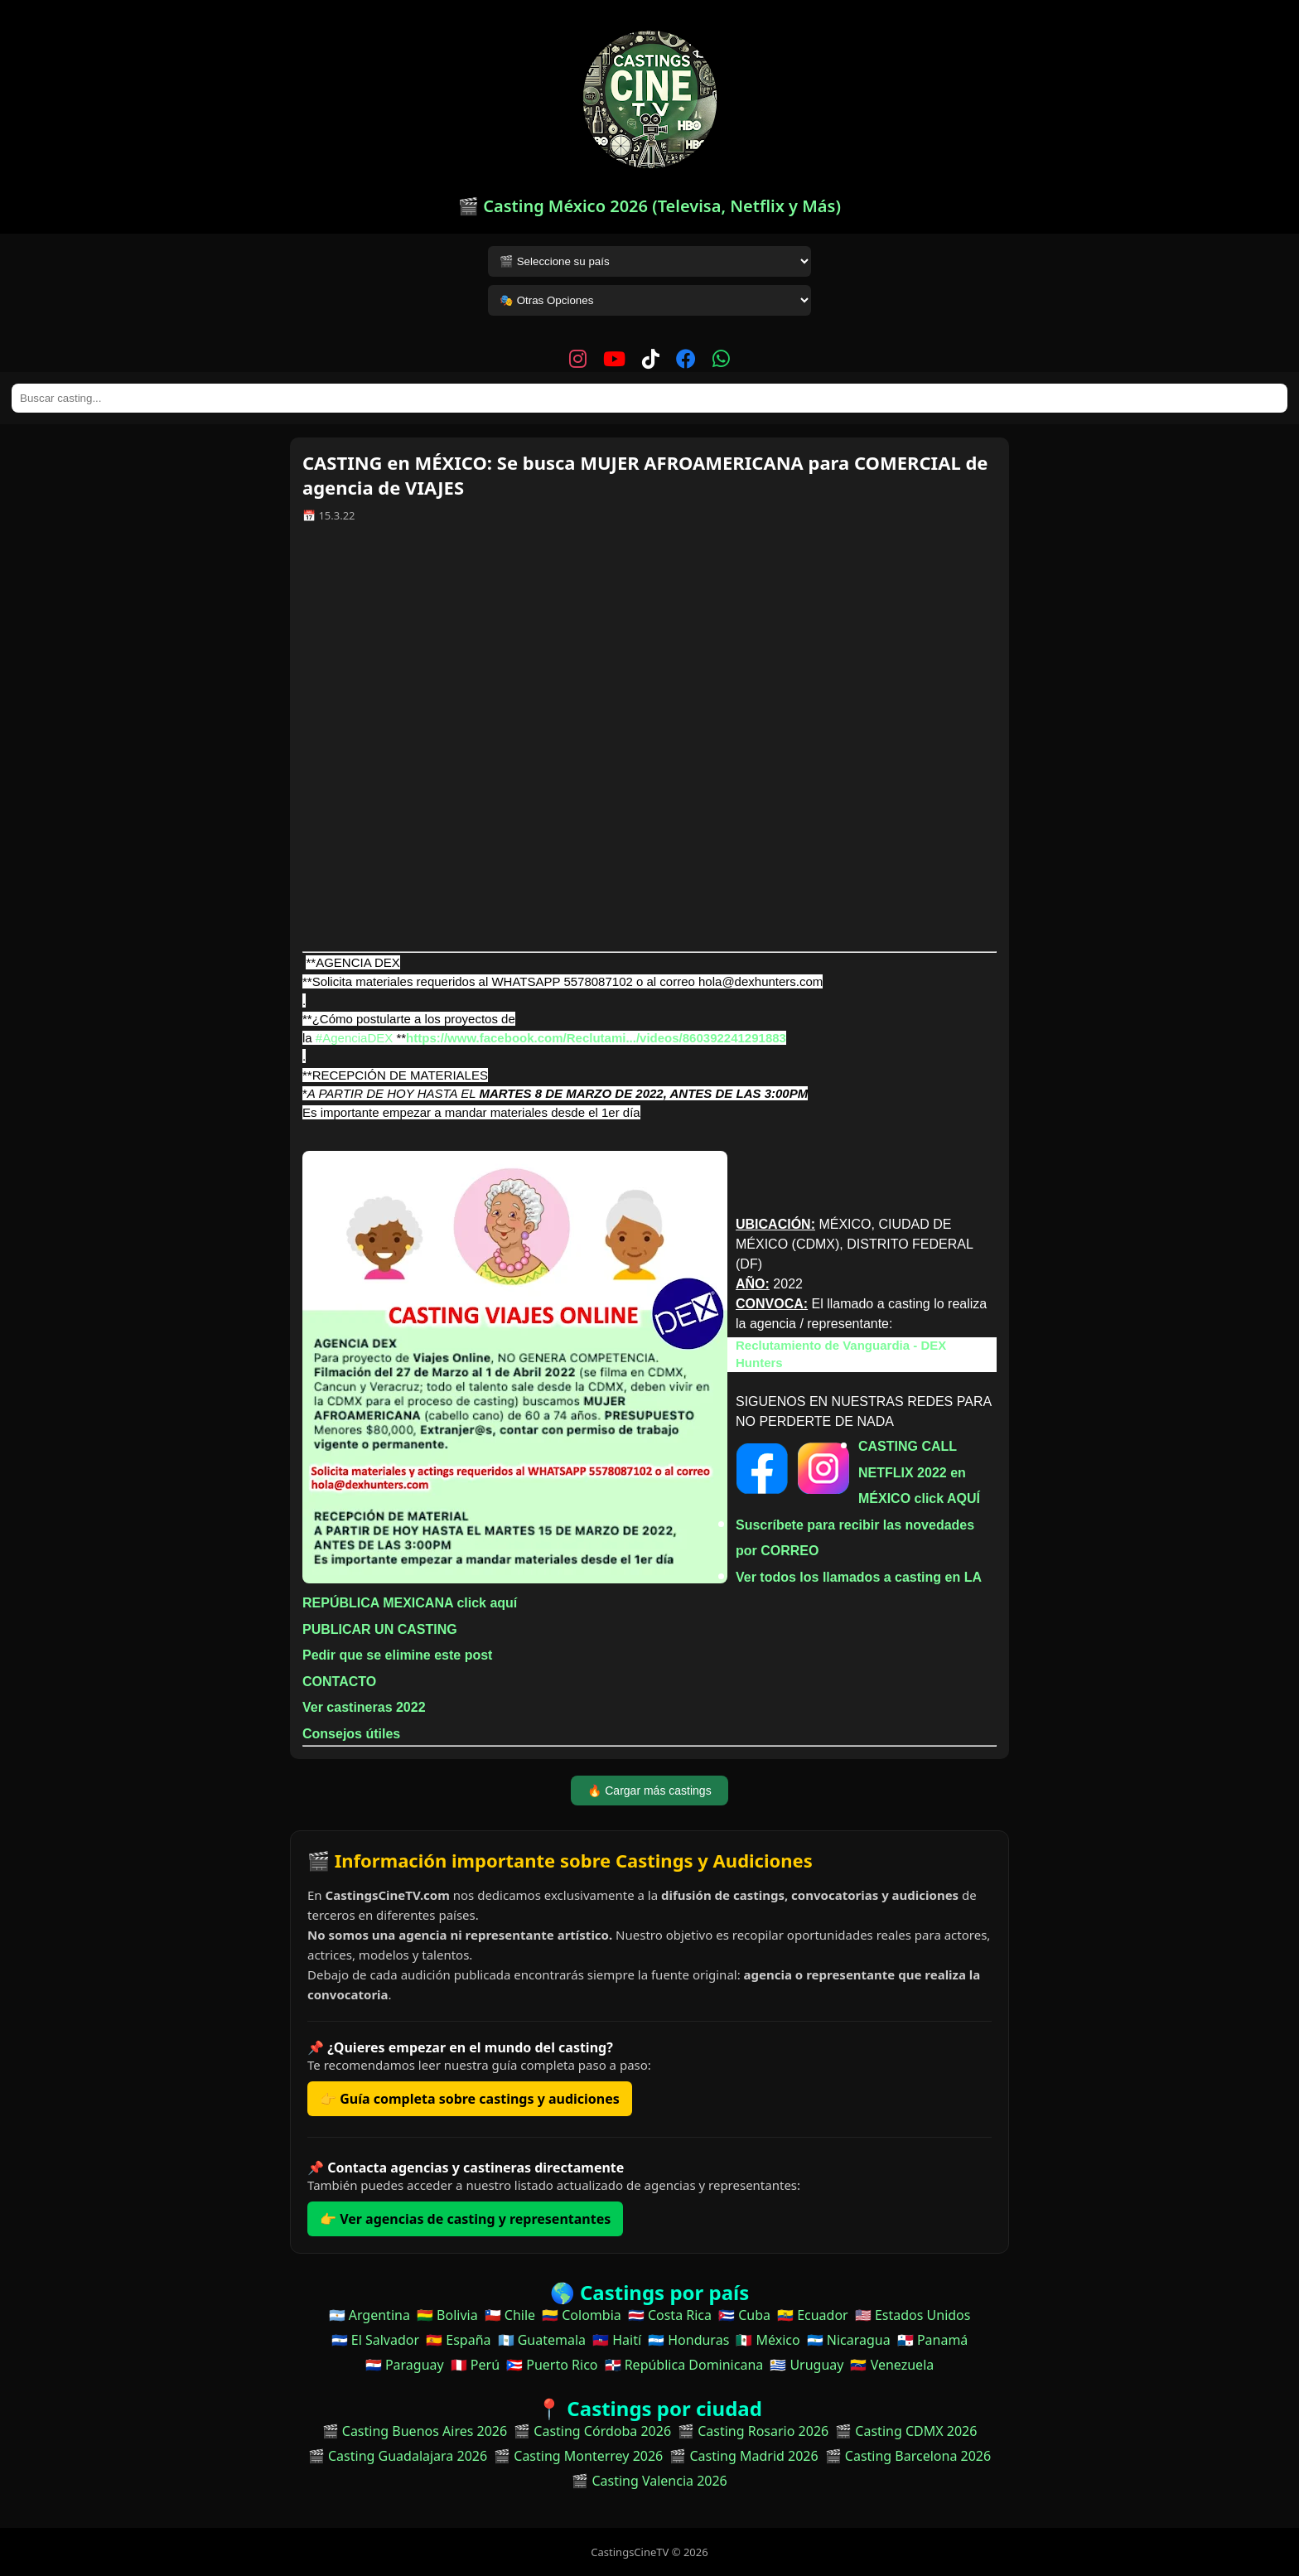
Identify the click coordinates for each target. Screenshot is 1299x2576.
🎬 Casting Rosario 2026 (753, 2431)
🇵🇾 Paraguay (404, 2365)
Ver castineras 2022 (364, 1707)
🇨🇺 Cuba (744, 2315)
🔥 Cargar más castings (649, 1790)
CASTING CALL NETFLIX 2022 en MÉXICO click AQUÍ (919, 1472)
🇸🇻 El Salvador (375, 2340)
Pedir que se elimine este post (397, 1655)
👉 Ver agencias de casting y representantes (465, 2219)
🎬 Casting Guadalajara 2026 (397, 2456)
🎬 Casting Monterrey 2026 (578, 2456)
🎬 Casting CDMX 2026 (906, 2431)
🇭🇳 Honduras (688, 2340)
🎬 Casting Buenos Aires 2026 (415, 2431)
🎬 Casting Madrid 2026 (743, 2456)
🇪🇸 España (458, 2340)
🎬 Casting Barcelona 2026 (908, 2456)
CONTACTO (339, 1682)
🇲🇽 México (767, 2340)
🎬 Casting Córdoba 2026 (592, 2431)
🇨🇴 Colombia (581, 2315)
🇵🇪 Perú (475, 2365)
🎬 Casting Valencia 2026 (649, 2481)
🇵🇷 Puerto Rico (551, 2365)
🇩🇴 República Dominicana (684, 2365)
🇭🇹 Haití (616, 2340)
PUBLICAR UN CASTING (379, 1629)
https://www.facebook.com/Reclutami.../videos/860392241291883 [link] (596, 1038)
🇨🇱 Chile (510, 2315)
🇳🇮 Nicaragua (849, 2340)
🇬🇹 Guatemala (542, 2340)
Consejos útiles (351, 1734)
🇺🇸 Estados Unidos (913, 2315)
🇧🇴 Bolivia (447, 2315)
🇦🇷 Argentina (369, 2315)
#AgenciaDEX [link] (354, 1038)
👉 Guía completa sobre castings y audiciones (470, 2099)
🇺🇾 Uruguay (806, 2365)
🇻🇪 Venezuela (892, 2365)
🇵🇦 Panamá (932, 2340)
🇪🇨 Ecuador (812, 2315)
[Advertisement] (649, 743)
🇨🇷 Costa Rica (670, 2315)
